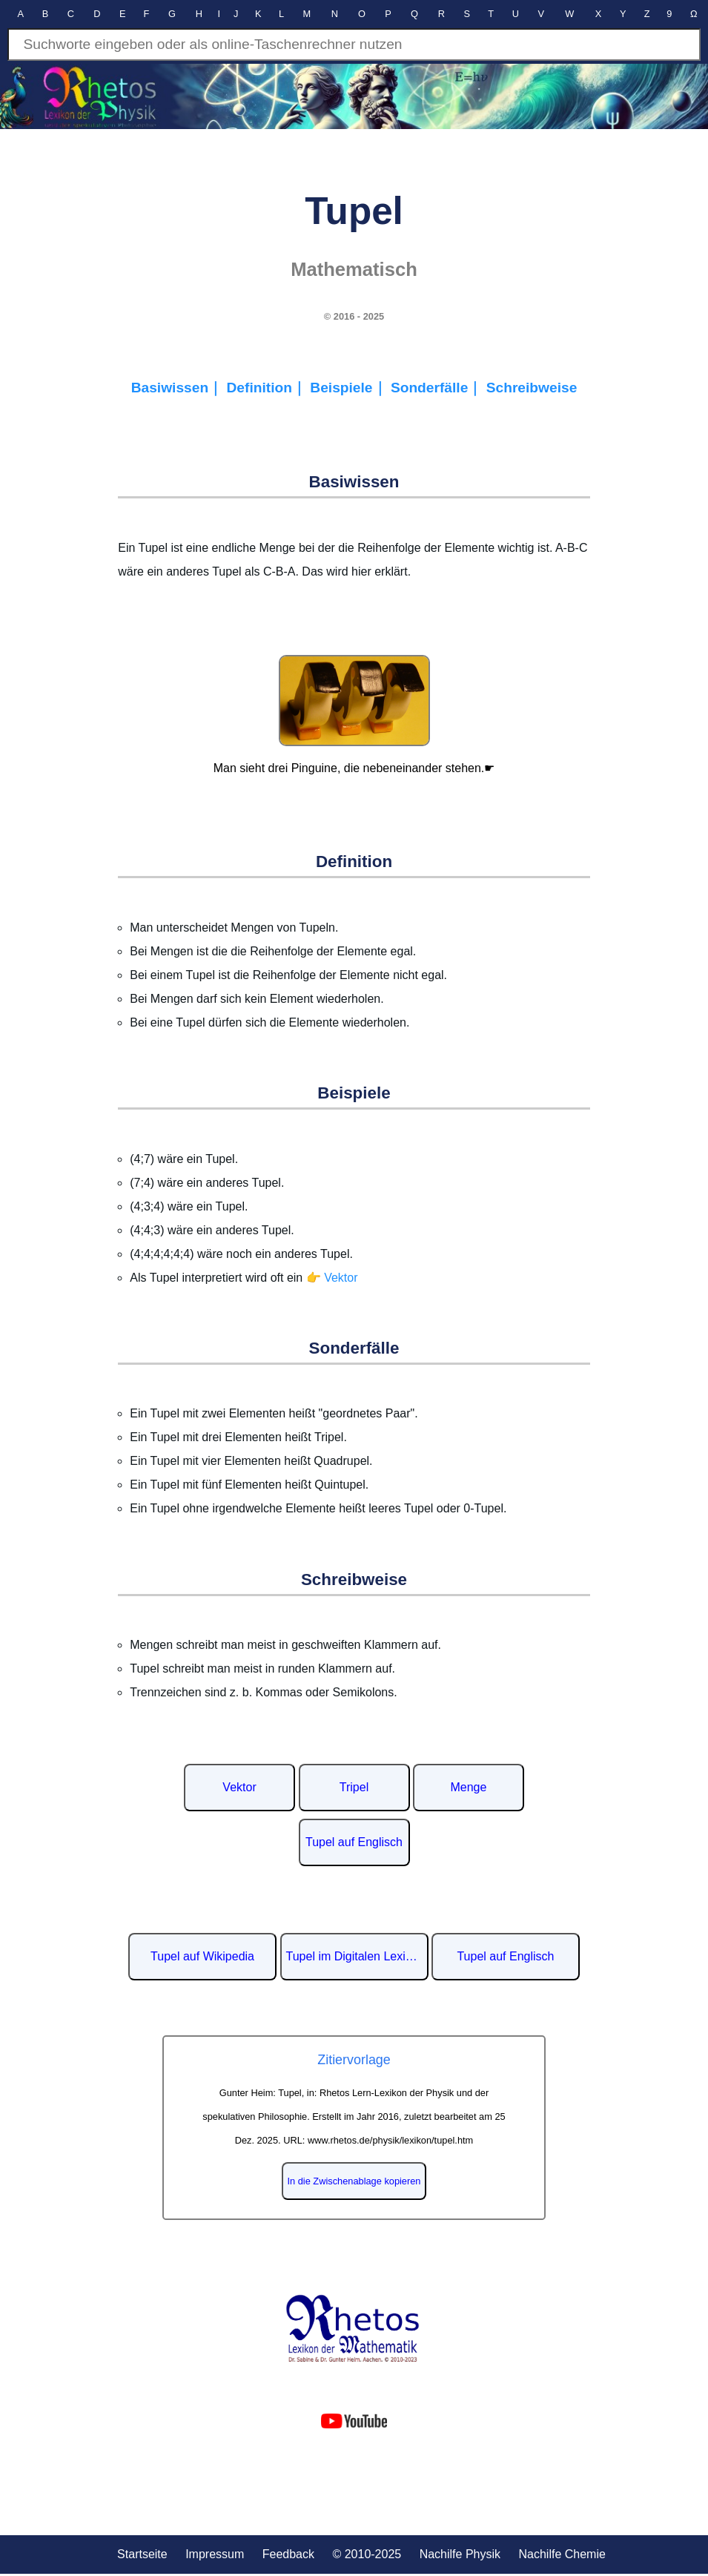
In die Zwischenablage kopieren (354, 2181)
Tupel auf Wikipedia (202, 1956)
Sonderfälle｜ (438, 387)
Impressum (214, 2554)
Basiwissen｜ (179, 387)
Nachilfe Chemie (561, 2554)
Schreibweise (532, 387)
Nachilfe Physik (460, 2554)
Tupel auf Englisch (354, 1842)
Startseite (142, 2554)
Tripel (354, 1787)
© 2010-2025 (366, 2554)
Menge (468, 1787)
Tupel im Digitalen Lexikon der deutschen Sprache (357, 1956)
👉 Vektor (332, 1277)
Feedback (288, 2554)
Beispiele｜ (350, 387)
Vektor (239, 1787)
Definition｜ (268, 387)
